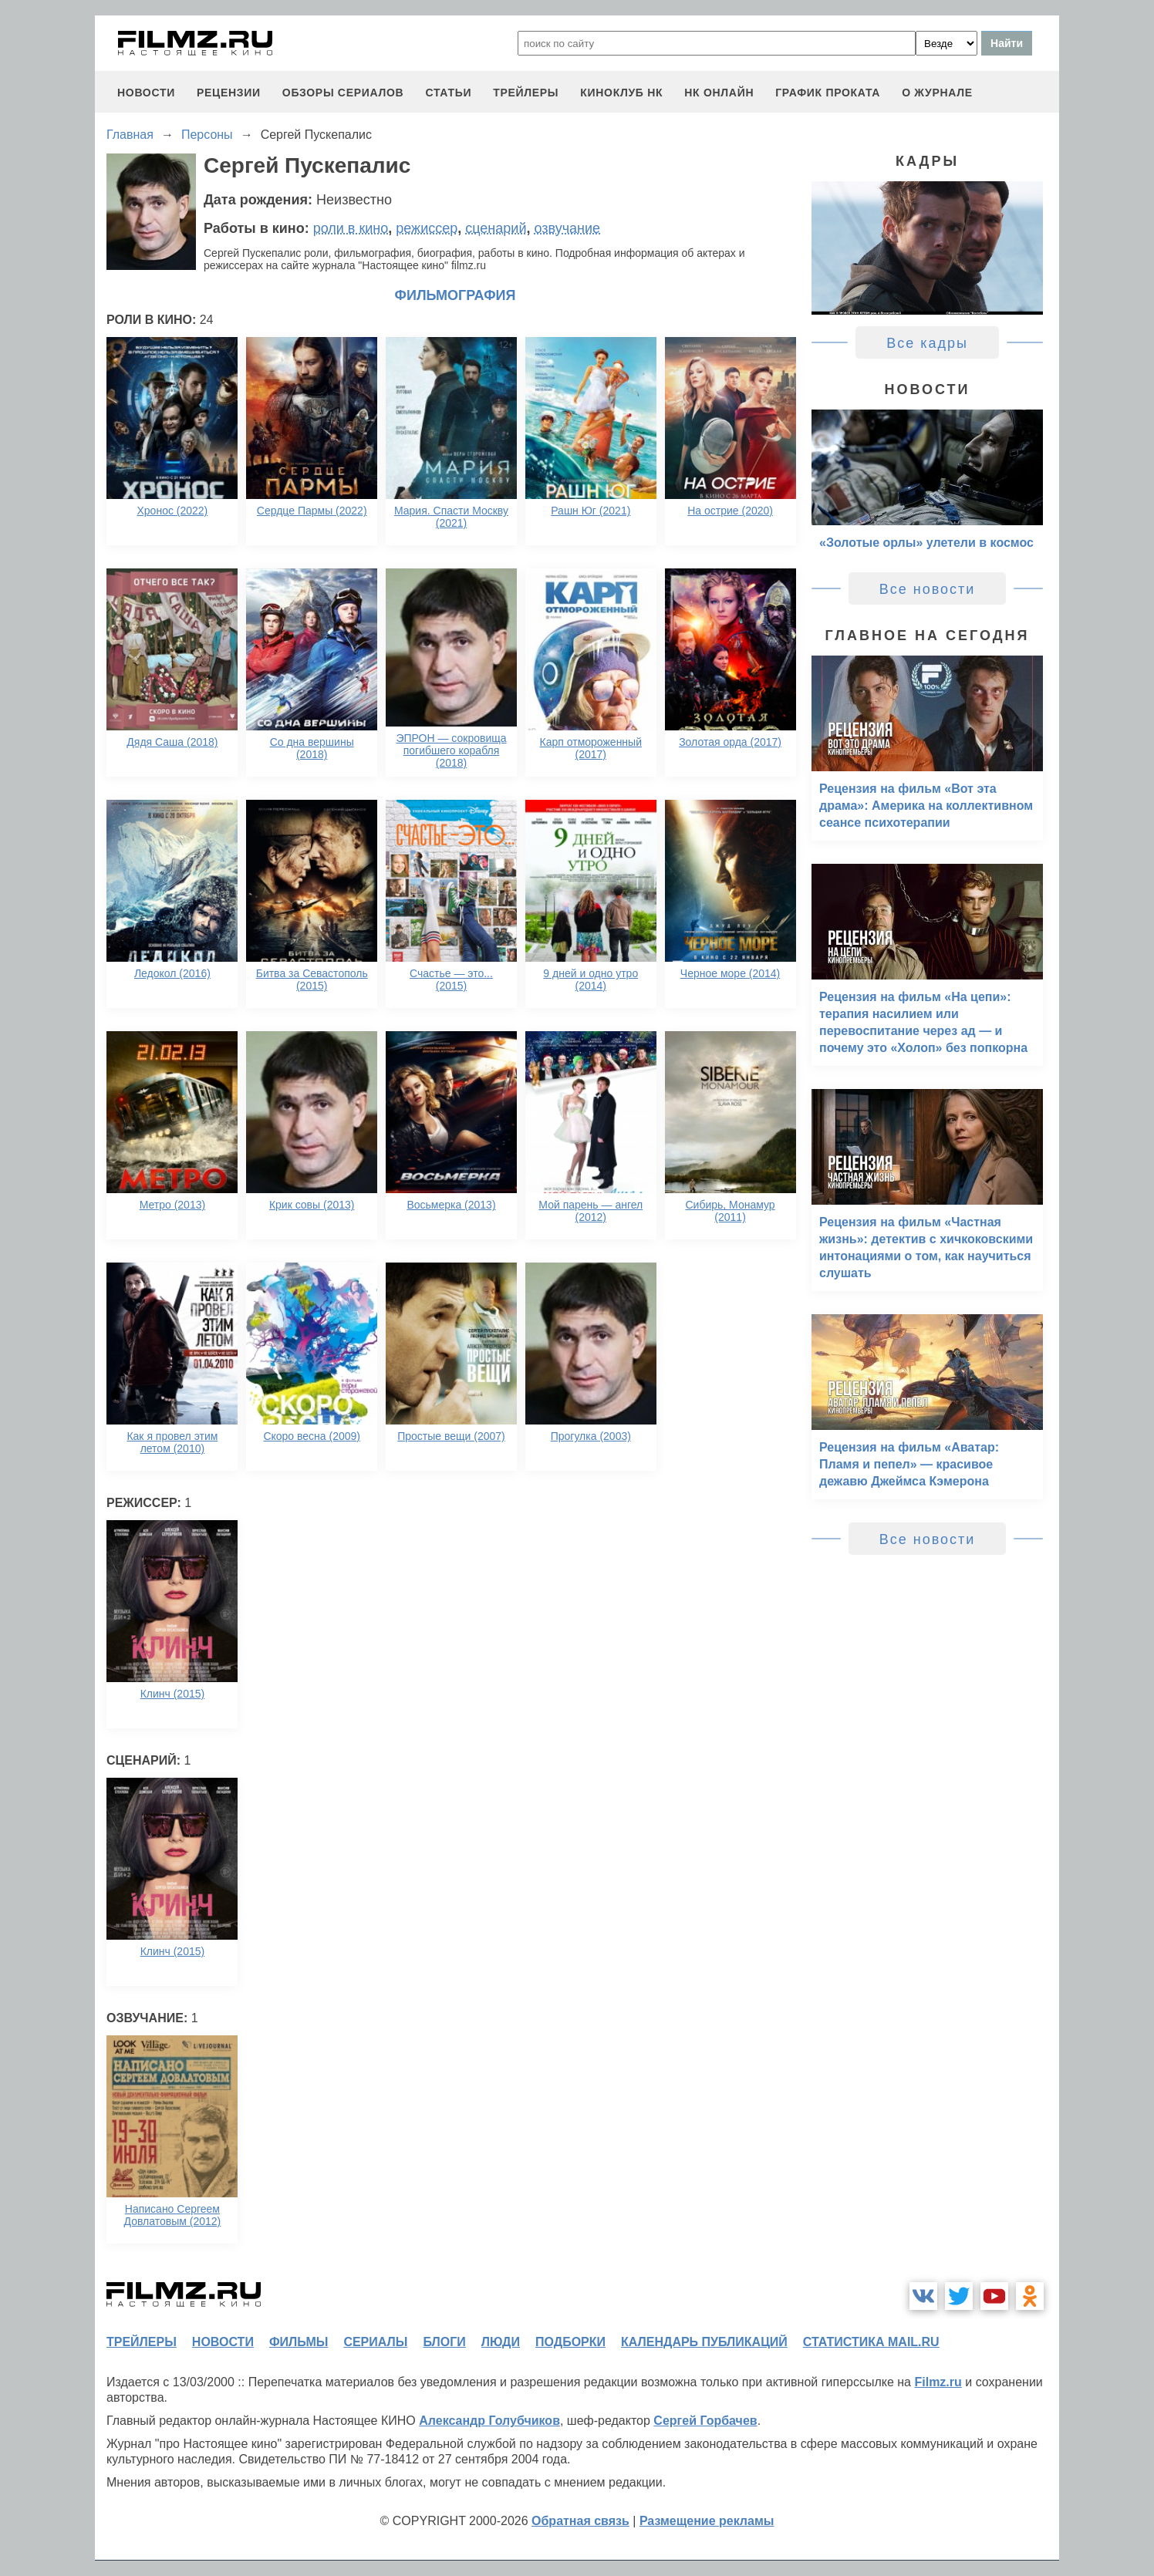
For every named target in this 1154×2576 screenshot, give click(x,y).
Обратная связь (580, 2520)
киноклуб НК (621, 92)
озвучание (567, 228)
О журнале (937, 92)
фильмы (298, 2341)
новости (146, 92)
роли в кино (351, 228)
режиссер (426, 228)
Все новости (927, 589)
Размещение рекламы (706, 2520)
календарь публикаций (704, 2341)
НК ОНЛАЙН (719, 92)
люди (500, 2341)
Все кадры (927, 343)
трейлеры (525, 92)
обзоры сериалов (343, 92)
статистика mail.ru (871, 2341)
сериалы (375, 2341)
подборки (570, 2341)
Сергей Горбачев (705, 2420)
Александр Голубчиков (489, 2420)
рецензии (229, 92)
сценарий (495, 228)
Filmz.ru (937, 2382)
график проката (827, 92)
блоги (444, 2341)
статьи (448, 92)
